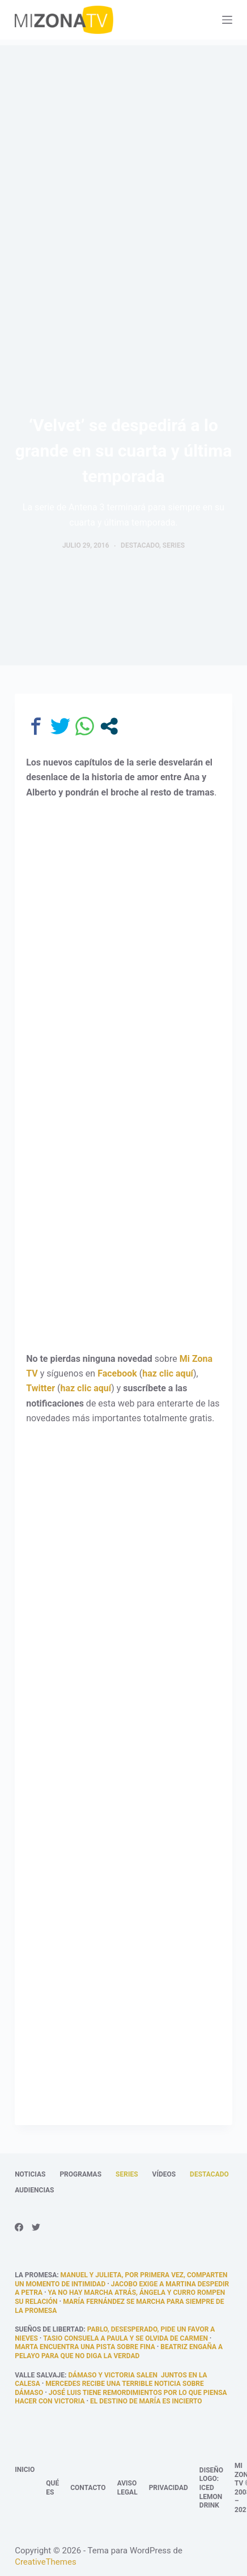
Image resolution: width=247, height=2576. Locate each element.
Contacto (87, 2488)
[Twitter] (36, 2227)
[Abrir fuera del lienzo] (227, 20)
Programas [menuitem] (80, 2174)
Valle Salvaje (40, 2375)
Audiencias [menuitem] (34, 2190)
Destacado (140, 545)
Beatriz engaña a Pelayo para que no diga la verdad (119, 2351)
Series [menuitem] (127, 2174)
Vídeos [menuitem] (164, 2174)
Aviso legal (127, 2487)
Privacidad (168, 2488)
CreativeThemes (45, 2562)
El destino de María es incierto (146, 2401)
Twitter (40, 1388)
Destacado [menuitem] (209, 2174)
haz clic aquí (167, 1373)
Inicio (25, 2470)
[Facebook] (19, 2227)
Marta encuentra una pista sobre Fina (85, 2347)
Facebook (117, 1373)
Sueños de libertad (49, 2329)
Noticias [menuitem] (30, 2174)
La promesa (36, 2275)
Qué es (52, 2487)
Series (174, 545)
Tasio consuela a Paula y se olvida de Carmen (125, 2338)
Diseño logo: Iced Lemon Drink (211, 2487)
